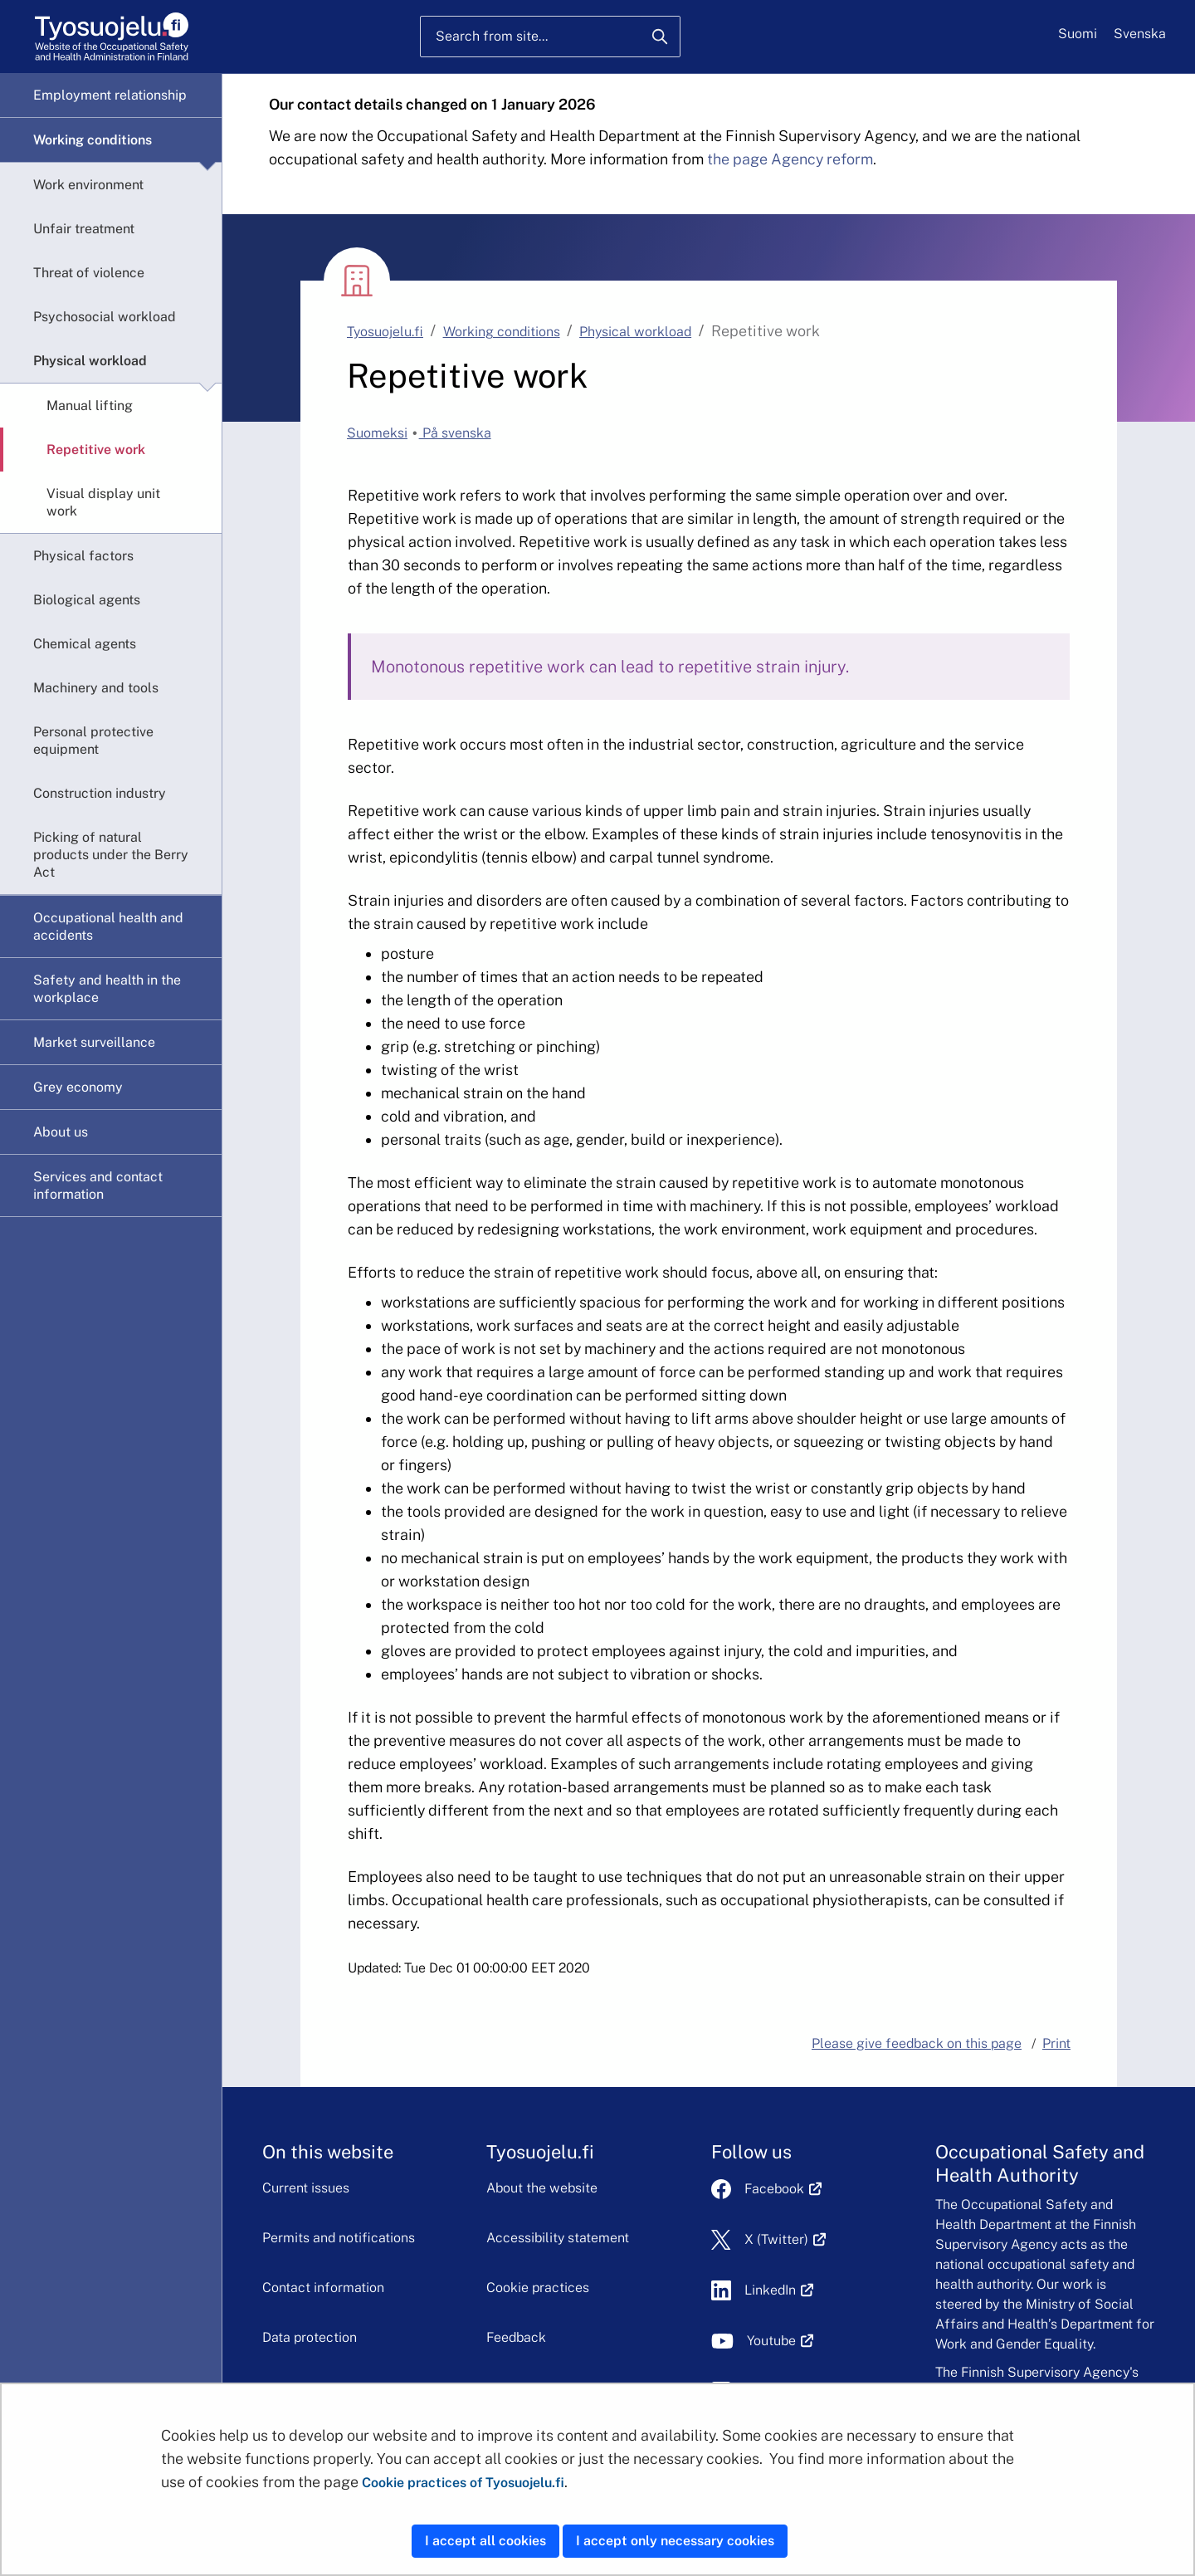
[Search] (660, 36)
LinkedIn (779, 2290)
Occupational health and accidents (108, 926)
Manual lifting (89, 405)
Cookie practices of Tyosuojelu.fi (463, 2482)
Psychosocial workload (104, 317)
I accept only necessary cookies (675, 2541)
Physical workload (90, 361)
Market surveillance (94, 1042)
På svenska (455, 433)
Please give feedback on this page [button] (917, 2043)
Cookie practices (537, 2287)
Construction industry (99, 793)
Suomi (1077, 34)
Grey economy (78, 1087)
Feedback (516, 2337)
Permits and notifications (338, 2238)
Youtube (780, 2341)
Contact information (323, 2287)
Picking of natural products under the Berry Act (110, 854)
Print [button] (1056, 2043)
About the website (542, 2188)
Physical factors (83, 556)
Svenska (1140, 34)
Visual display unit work (103, 502)
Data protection (309, 2337)
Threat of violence (88, 273)
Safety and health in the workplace (107, 988)
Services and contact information (98, 1185)
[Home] (111, 36)
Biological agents (86, 600)
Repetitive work (95, 449)
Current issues (305, 2188)
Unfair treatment (83, 229)
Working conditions (92, 140)
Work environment (88, 185)
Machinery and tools (96, 688)
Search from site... (492, 36)
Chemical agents (84, 644)
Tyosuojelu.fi (385, 332)
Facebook (783, 2189)
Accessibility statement (557, 2238)
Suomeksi (377, 433)
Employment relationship (110, 95)
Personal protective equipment (93, 740)
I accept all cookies (485, 2541)
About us (60, 1132)
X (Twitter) (785, 2239)
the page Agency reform (790, 159)
